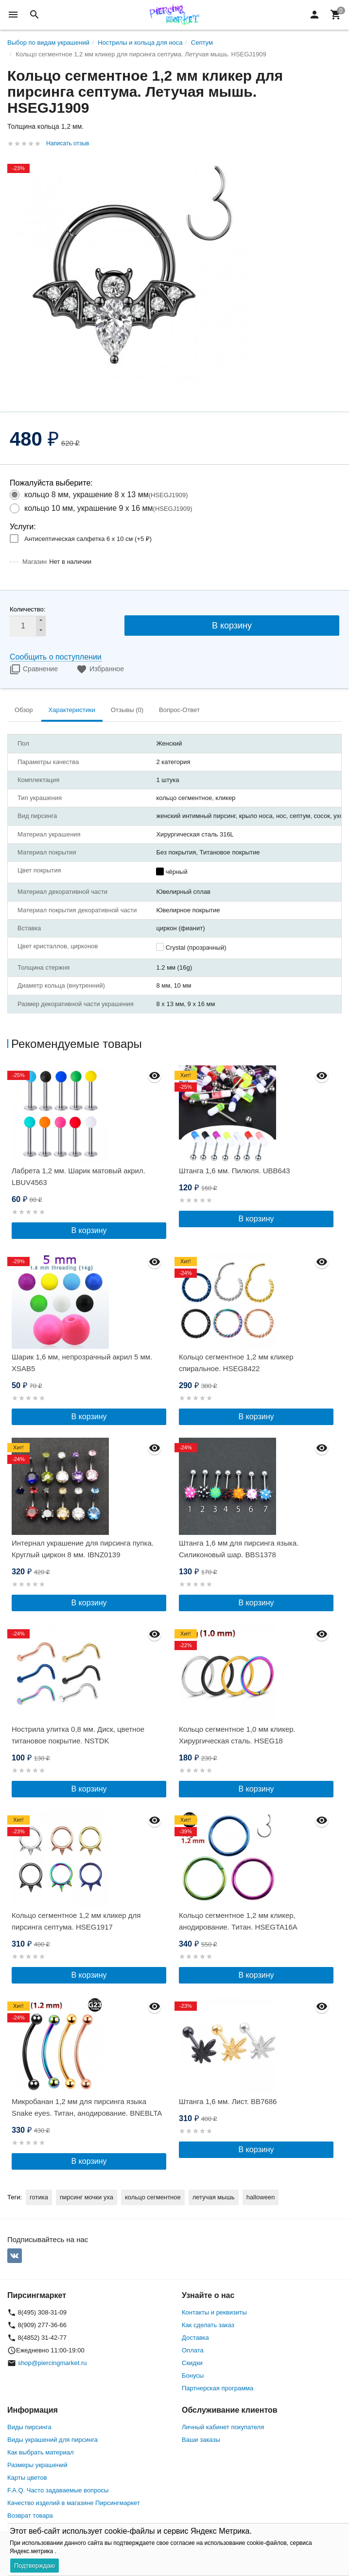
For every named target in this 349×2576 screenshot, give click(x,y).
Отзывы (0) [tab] (127, 710)
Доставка (195, 2337)
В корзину (232, 625)
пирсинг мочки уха (86, 2197)
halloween (260, 2197)
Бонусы (193, 2375)
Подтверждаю (34, 2565)
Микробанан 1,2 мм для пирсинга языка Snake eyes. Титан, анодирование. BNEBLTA (87, 2107)
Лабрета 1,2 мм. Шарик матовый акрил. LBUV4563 (78, 1176)
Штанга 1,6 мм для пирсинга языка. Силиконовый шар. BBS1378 (238, 1549)
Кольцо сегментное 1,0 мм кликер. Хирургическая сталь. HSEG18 (237, 1735)
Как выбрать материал (40, 2452)
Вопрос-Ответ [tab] (179, 710)
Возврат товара (30, 2515)
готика (39, 2197)
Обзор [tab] (24, 710)
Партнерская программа (217, 2388)
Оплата (193, 2350)
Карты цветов (27, 2477)
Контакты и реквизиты (214, 2312)
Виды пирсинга (29, 2427)
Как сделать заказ (208, 2325)
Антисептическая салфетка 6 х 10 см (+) (88, 538)
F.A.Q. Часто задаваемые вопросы (57, 2490)
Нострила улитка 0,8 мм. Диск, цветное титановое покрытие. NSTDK (78, 1735)
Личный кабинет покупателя (223, 2427)
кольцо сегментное (153, 2197)
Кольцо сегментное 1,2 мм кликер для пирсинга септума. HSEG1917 (76, 1921)
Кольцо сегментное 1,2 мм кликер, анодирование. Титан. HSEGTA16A (238, 1921)
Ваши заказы (201, 2439)
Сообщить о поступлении (56, 657)
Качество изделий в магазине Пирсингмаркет (73, 2502)
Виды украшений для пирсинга (52, 2439)
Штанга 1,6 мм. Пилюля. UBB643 (234, 1170)
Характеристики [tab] (72, 710)
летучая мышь (213, 2197)
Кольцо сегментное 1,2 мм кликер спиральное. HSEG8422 (236, 1363)
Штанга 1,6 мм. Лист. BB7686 (228, 2101)
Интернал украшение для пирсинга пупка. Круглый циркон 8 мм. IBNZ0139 (83, 1549)
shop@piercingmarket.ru (52, 2363)
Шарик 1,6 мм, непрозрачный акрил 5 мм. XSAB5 (82, 1363)
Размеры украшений (37, 2465)
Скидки (192, 2363)
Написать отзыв (67, 143)
